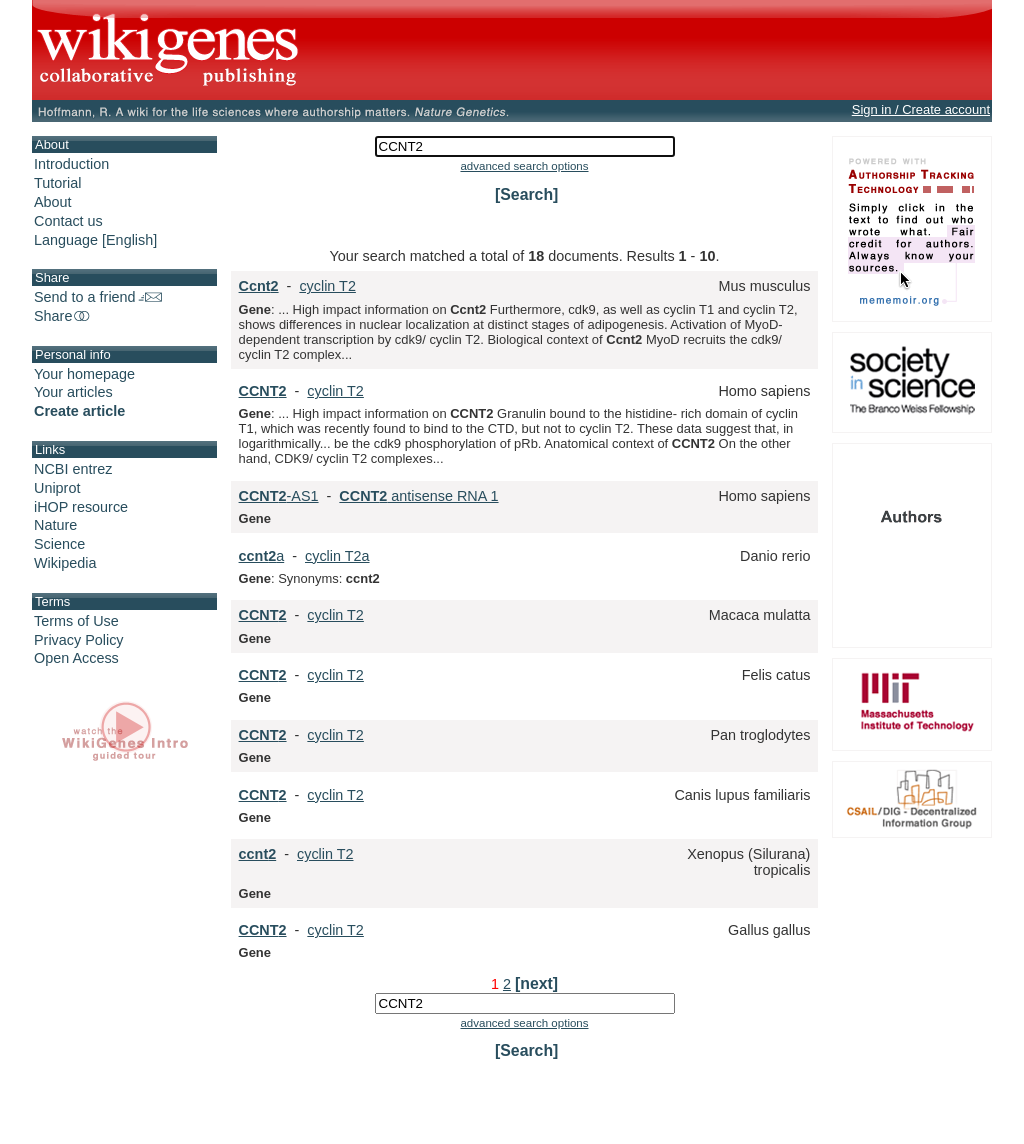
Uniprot (57, 488)
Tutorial (57, 183)
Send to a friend (98, 297)
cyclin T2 (327, 286)
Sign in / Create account (921, 109)
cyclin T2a (337, 556)
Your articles (73, 392)
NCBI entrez (73, 469)
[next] (536, 983)
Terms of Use (76, 621)
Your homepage (84, 374)
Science (59, 544)
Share (63, 316)
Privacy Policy (79, 640)
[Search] (526, 194)
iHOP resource (81, 507)
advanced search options (524, 166)
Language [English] (95, 240)
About (53, 202)
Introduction (71, 164)
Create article (79, 411)
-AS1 (279, 496)
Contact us (68, 221)
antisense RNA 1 (418, 496)
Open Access (76, 658)
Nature (55, 525)
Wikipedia (65, 563)
